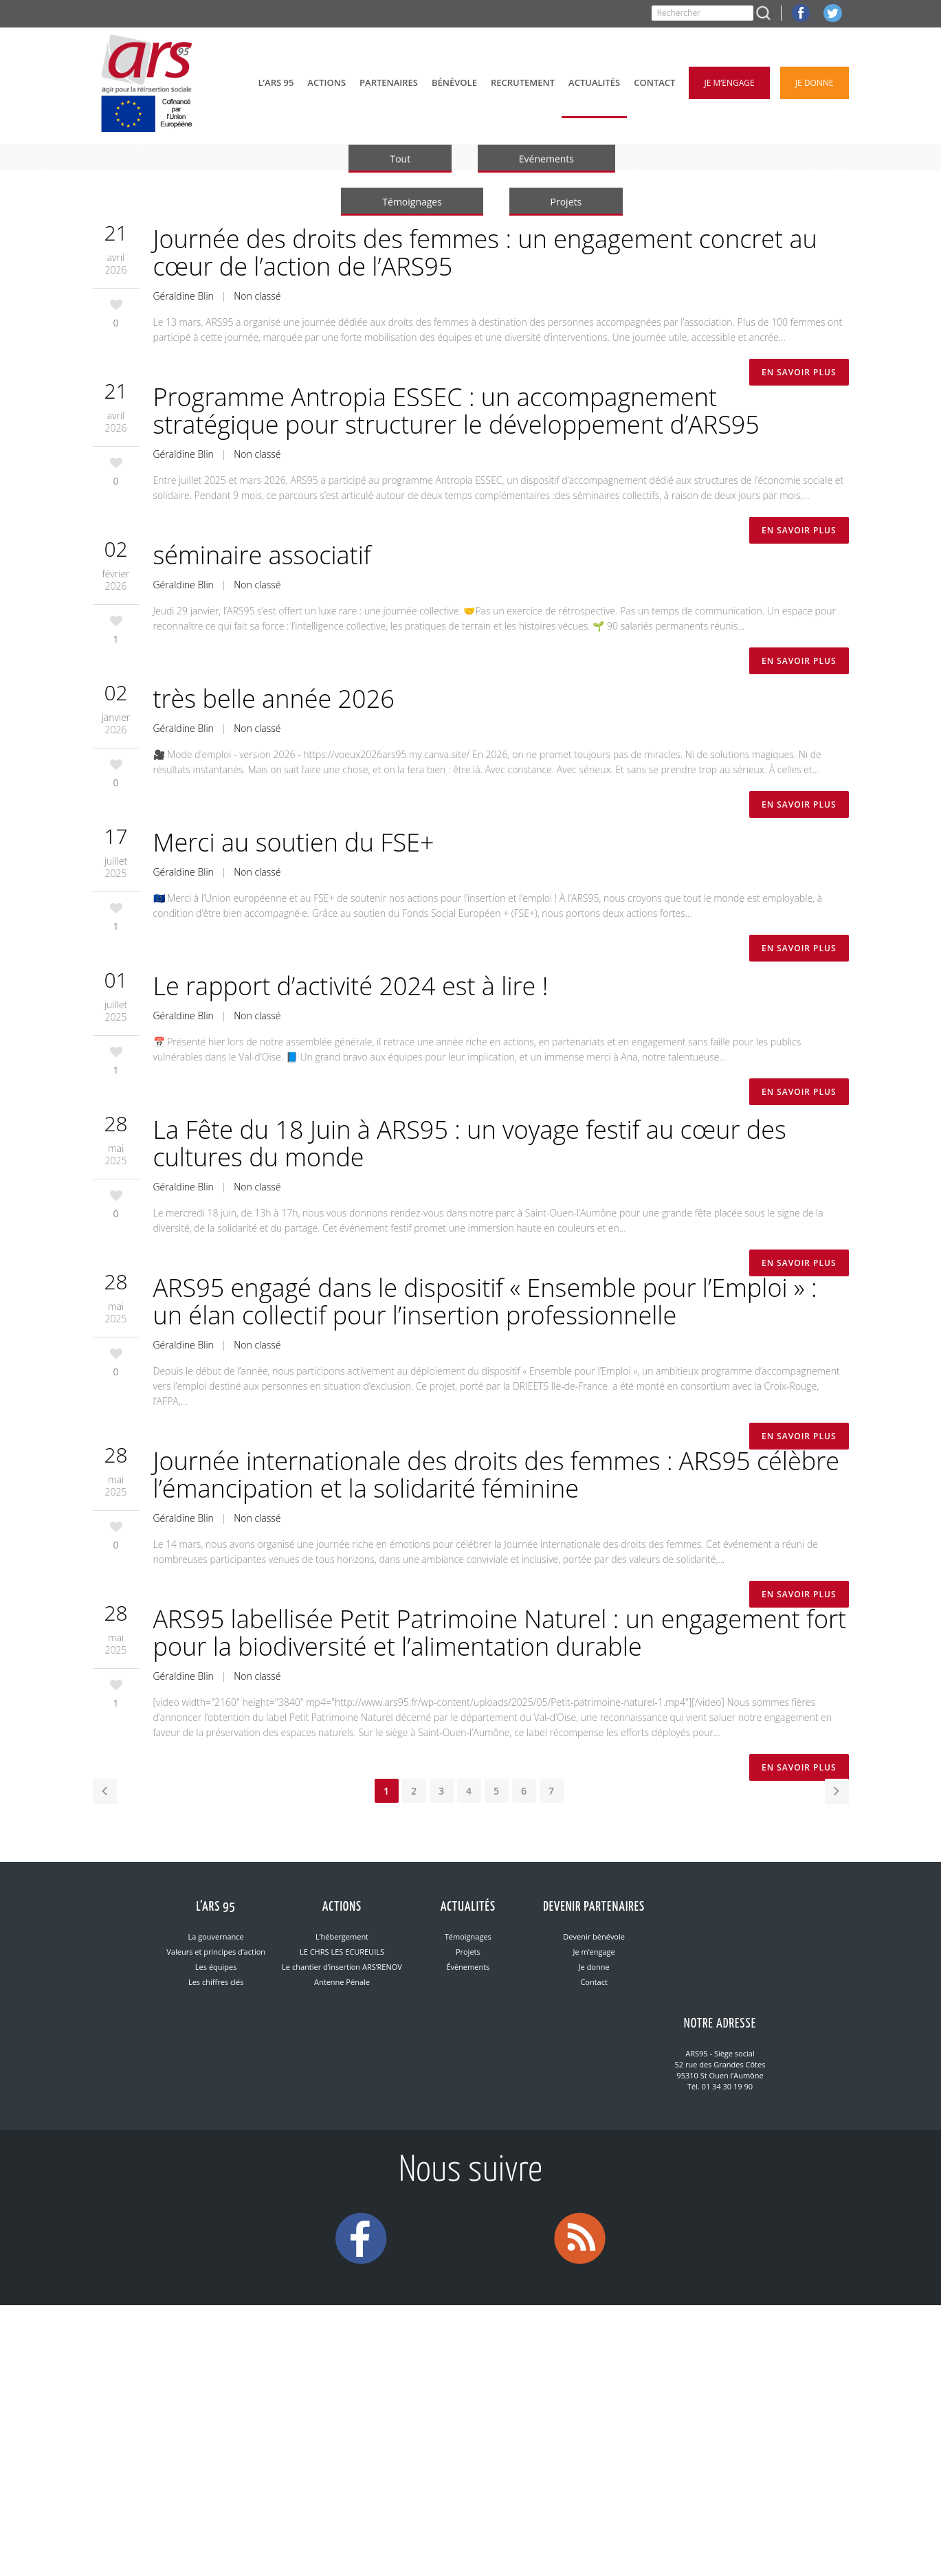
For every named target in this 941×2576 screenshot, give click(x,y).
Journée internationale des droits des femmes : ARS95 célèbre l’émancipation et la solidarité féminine (496, 1474)
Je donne (594, 1967)
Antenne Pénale (342, 1982)
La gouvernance (216, 1936)
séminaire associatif (262, 555)
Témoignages (468, 1936)
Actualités (468, 1906)
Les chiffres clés (215, 1982)
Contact (594, 1982)
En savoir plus (799, 372)
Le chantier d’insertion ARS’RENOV (342, 1967)
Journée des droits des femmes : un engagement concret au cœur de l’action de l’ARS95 (485, 252)
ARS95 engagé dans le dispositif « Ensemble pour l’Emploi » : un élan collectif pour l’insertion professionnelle (485, 1301)
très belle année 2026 (274, 698)
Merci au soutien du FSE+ (293, 842)
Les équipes (216, 1967)
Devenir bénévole (594, 1936)
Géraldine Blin (183, 295)
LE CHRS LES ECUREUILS (342, 1951)
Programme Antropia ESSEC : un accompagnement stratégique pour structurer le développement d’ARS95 (456, 410)
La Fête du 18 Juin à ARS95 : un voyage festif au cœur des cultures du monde (469, 1143)
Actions (342, 1906)
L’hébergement (341, 1936)
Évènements (467, 1967)
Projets (468, 1951)
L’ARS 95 (216, 1906)
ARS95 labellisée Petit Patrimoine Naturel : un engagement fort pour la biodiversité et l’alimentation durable (500, 1632)
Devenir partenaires (594, 1906)
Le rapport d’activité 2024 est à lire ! (351, 986)
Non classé (257, 295)
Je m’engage (594, 1951)
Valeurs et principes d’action (215, 1951)
